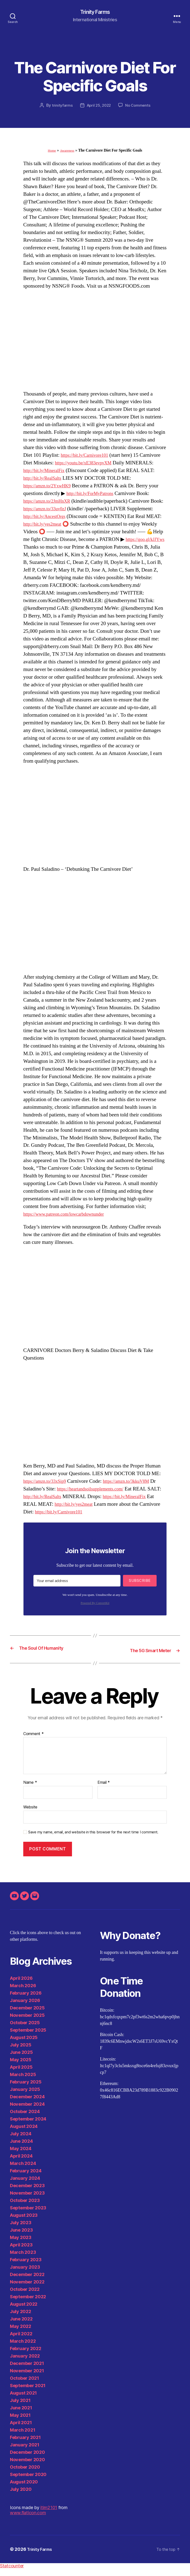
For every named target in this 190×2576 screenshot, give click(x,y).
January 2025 (25, 2097)
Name (30, 1790)
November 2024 (27, 2111)
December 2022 (27, 2282)
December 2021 (27, 2371)
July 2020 (21, 2496)
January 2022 (25, 2363)
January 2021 (24, 2452)
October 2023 (25, 2208)
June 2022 (21, 2326)
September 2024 (28, 2126)
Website (30, 1814)
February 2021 (25, 2445)
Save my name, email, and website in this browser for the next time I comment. (93, 1840)
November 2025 (27, 2022)
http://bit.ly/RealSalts (75, 478)
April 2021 (21, 2430)
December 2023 (27, 2193)
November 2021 (27, 2378)
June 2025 (21, 2059)
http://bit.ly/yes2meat (104, 524)
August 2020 (24, 2489)
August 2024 (24, 2134)
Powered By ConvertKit (95, 1611)
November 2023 (27, 2200)
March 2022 (23, 2348)
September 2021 (28, 2393)
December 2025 (27, 2015)
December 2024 (27, 2104)
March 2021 (22, 2437)
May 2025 (20, 2067)
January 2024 (25, 2185)
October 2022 (25, 2296)
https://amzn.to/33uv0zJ (84, 509)
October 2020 (25, 2474)
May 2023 (20, 2245)
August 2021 (23, 2400)
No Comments (139, 105)
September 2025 (28, 2037)
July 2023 (20, 2230)
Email (103, 1790)
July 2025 (20, 2052)
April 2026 (21, 1985)
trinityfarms (60, 105)
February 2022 (25, 2356)
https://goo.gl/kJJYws (93, 547)
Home (51, 151)
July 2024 (20, 2141)
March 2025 (23, 2082)
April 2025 (21, 2074)
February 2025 (26, 2089)
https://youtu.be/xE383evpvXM (110, 463)
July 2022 (20, 2319)
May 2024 (20, 2156)
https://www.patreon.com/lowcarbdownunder (70, 1222)
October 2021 (24, 2385)
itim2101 (48, 2515)
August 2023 (24, 2222)
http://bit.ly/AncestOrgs (92, 517)
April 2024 (21, 2163)
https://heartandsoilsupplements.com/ (102, 1497)
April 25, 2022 (98, 105)
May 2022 (20, 2334)
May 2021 (20, 2422)
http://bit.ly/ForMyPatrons (104, 494)
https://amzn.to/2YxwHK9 (61, 486)
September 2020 (28, 2482)
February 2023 (26, 2267)
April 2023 (21, 2252)
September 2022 (28, 2304)
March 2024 (23, 2171)
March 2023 (23, 2259)
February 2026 (26, 2000)
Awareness (67, 151)
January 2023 (25, 2274)
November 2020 (27, 2467)
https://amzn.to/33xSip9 (48, 1489)
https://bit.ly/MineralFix (48, 1512)
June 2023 (21, 2237)
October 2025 (25, 2030)
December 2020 (27, 2459)
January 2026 (25, 2008)
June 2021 (21, 2415)
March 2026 (23, 1993)
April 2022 (21, 2341)
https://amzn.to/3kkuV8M (137, 1489)
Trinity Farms (94, 12)
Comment (33, 1741)
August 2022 (23, 2311)
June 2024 (21, 2148)
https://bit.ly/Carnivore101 (88, 455)
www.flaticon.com (28, 2520)
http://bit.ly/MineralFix (76, 471)
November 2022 (27, 2289)
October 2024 (25, 2119)
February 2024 (26, 2178)
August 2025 (24, 2045)
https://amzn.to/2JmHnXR (64, 501)
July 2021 (20, 2408)
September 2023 (28, 2215)
